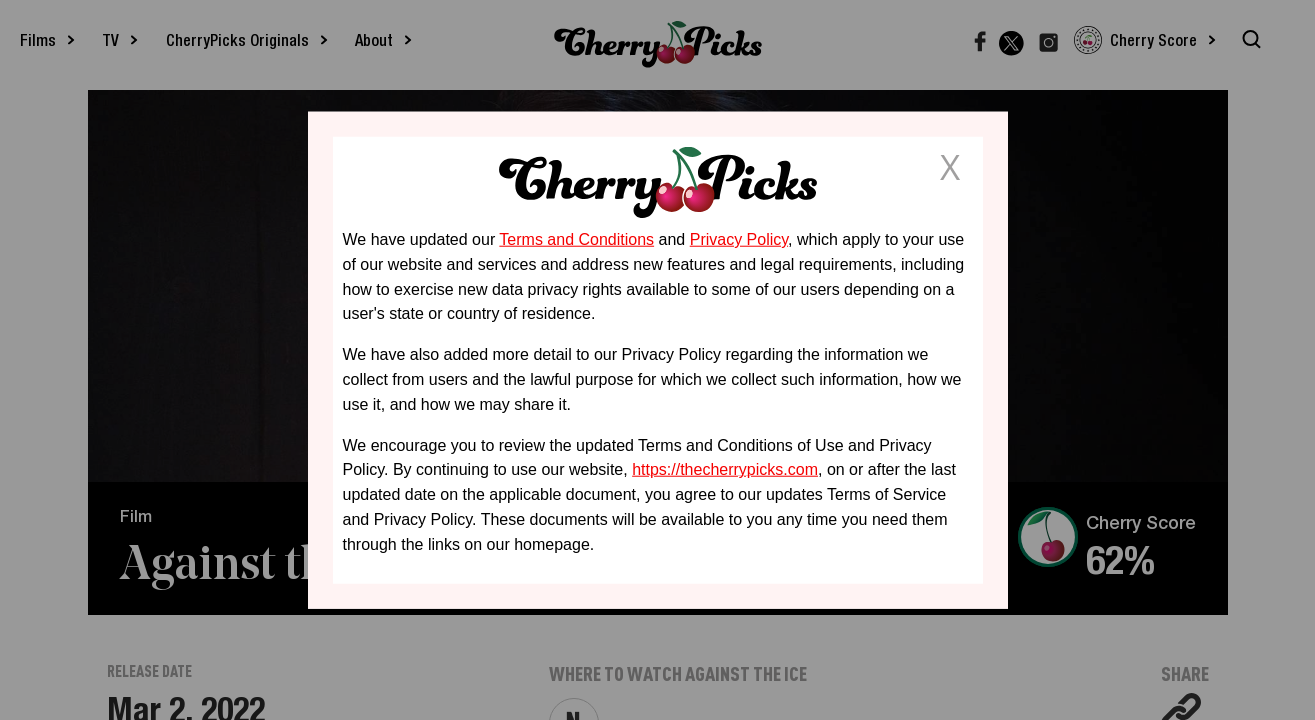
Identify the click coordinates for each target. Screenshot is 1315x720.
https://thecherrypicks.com (725, 469)
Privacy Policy (739, 239)
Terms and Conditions (576, 239)
